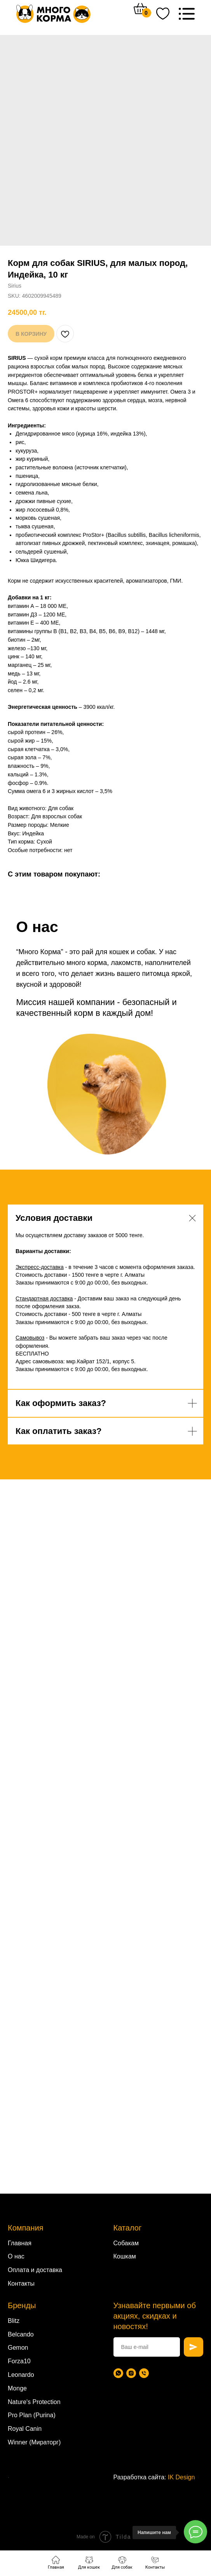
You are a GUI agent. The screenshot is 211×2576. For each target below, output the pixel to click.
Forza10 (19, 2361)
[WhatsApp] (118, 2373)
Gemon (18, 2347)
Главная (19, 2243)
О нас (16, 2256)
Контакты (21, 2283)
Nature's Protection (34, 2402)
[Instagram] (131, 2373)
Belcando (21, 2334)
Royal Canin (25, 2428)
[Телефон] (144, 2373)
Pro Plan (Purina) (32, 2415)
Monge (17, 2388)
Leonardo (21, 2374)
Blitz (13, 2320)
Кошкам (124, 2256)
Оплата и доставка (35, 2270)
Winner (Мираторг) (34, 2442)
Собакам (126, 2243)
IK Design (181, 2477)
